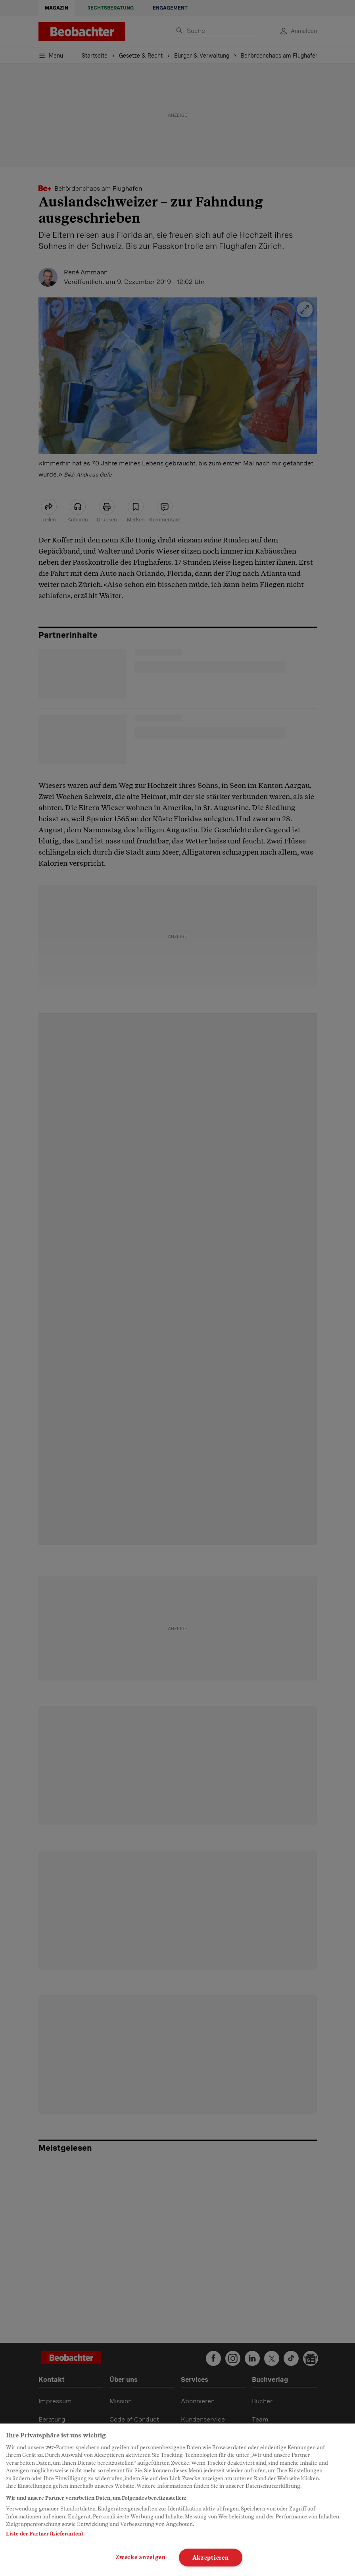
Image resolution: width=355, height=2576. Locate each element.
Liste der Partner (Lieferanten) (44, 2534)
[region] (177, 2500)
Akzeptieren (210, 2557)
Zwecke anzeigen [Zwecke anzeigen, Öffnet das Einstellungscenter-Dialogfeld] (140, 2557)
